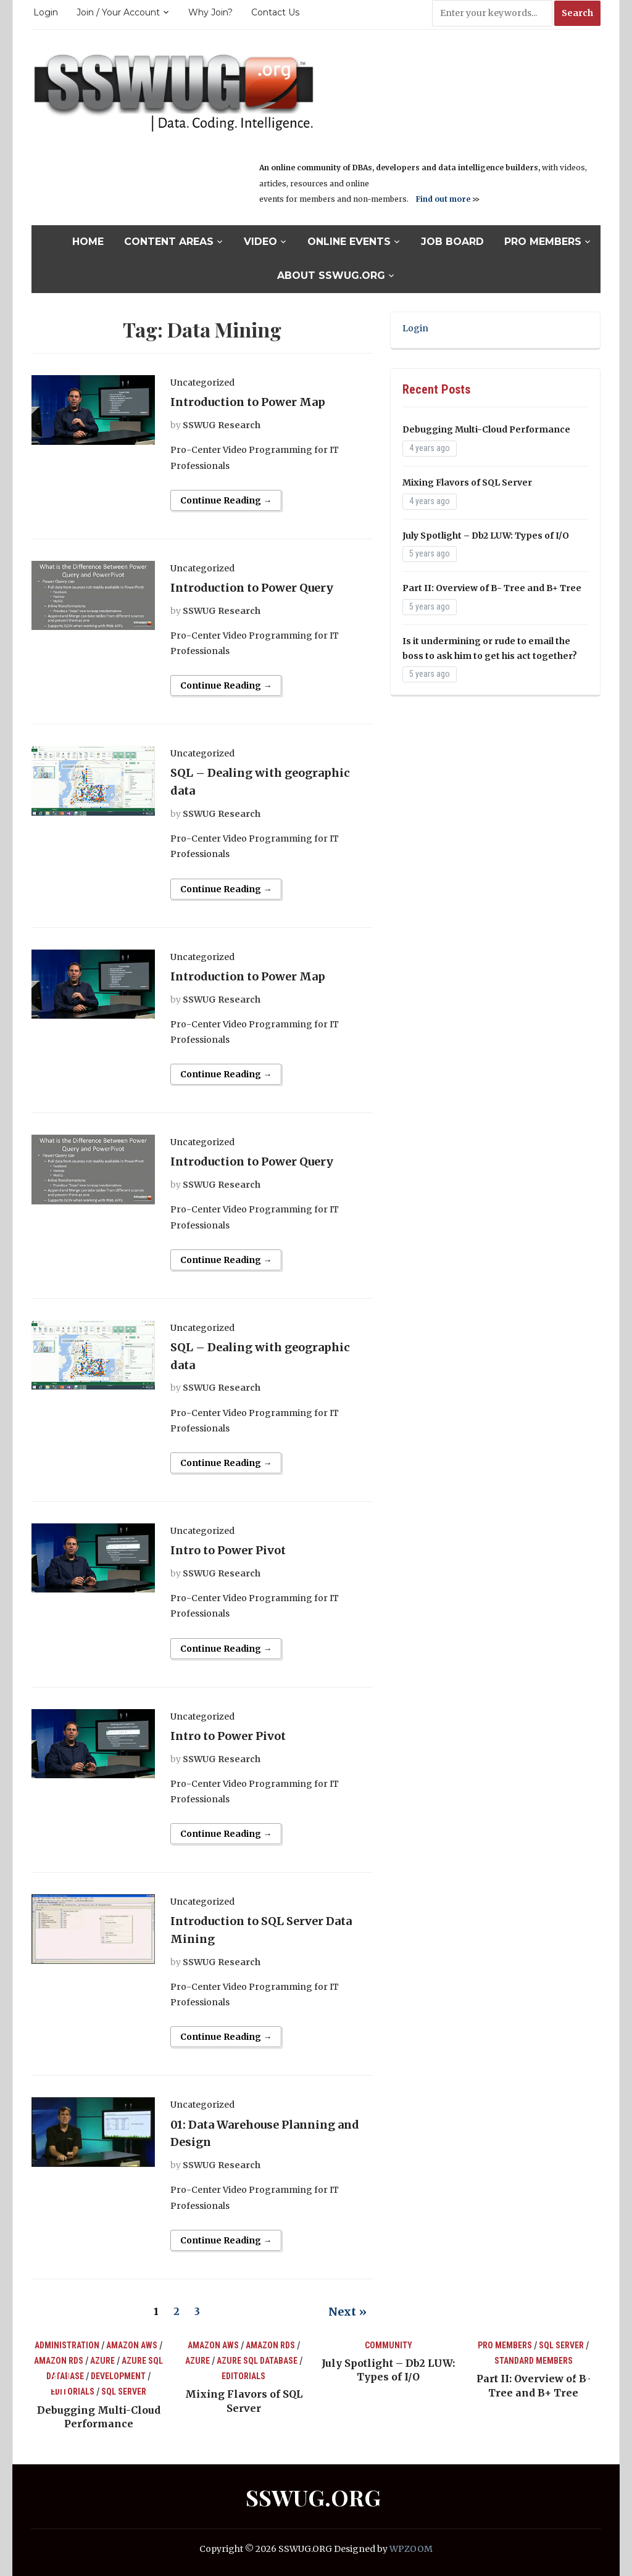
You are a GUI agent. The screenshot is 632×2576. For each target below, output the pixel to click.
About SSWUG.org (331, 275)
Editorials (72, 2391)
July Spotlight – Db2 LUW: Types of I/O (485, 535)
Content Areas (169, 241)
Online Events (349, 241)
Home (88, 241)
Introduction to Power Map (247, 402)
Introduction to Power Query (251, 588)
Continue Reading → (226, 500)
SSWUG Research (221, 425)
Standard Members (533, 2361)
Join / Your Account (118, 12)
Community (388, 2345)
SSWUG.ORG (313, 2497)
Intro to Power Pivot (228, 1550)
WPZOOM (411, 2548)
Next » (347, 2312)
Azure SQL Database (257, 2361)
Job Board (452, 241)
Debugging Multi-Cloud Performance (486, 429)
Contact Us (275, 12)
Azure (102, 2361)
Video (260, 241)
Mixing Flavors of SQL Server (467, 482)
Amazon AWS (131, 2345)
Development (118, 2376)
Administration (67, 2345)
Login (45, 12)
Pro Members (542, 241)
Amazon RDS (58, 2361)
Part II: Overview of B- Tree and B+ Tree (491, 588)
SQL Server (123, 2391)
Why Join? (210, 12)
